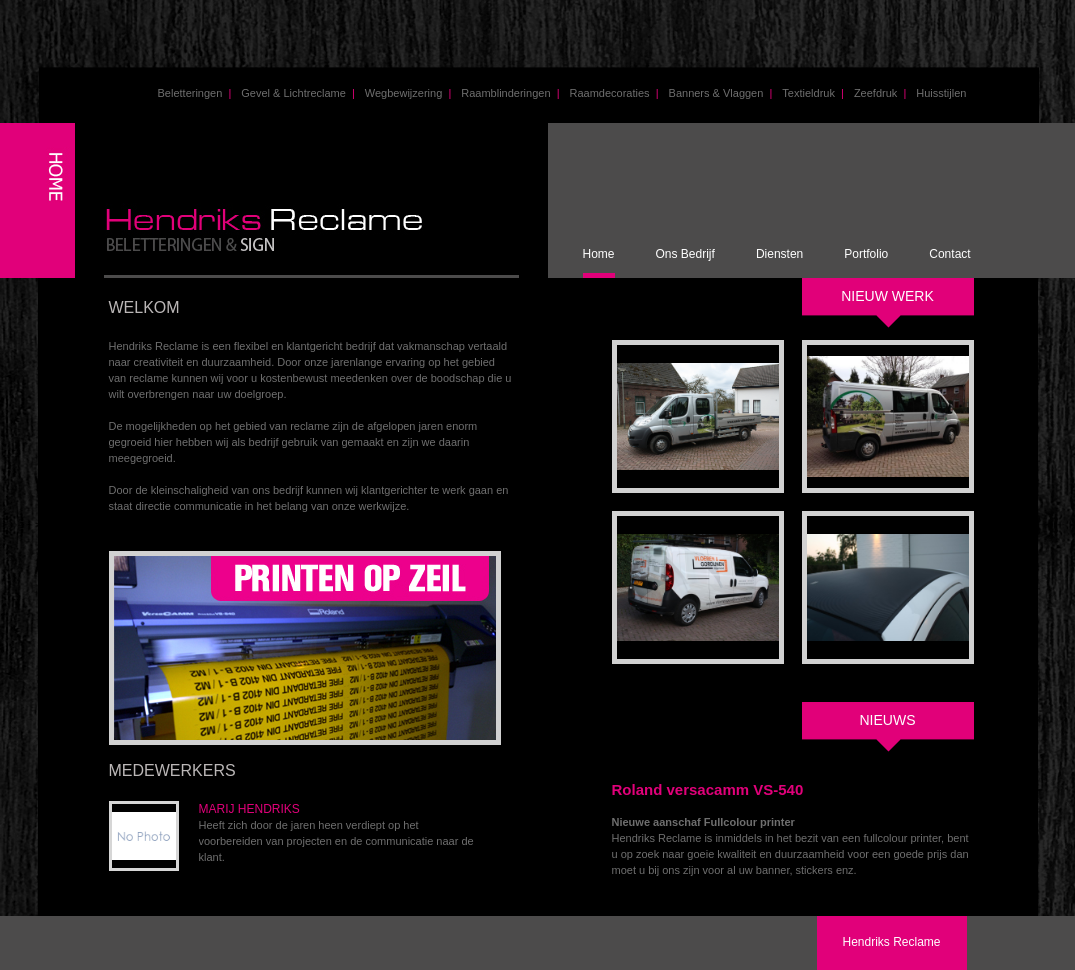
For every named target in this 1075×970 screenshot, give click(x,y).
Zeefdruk (880, 93)
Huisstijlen (941, 93)
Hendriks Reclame (891, 942)
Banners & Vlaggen (721, 93)
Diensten (779, 254)
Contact (949, 254)
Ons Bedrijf (685, 254)
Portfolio (866, 254)
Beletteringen (195, 93)
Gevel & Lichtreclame (298, 93)
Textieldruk (813, 93)
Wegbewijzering (408, 93)
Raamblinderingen (510, 93)
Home (599, 254)
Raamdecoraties (613, 93)
